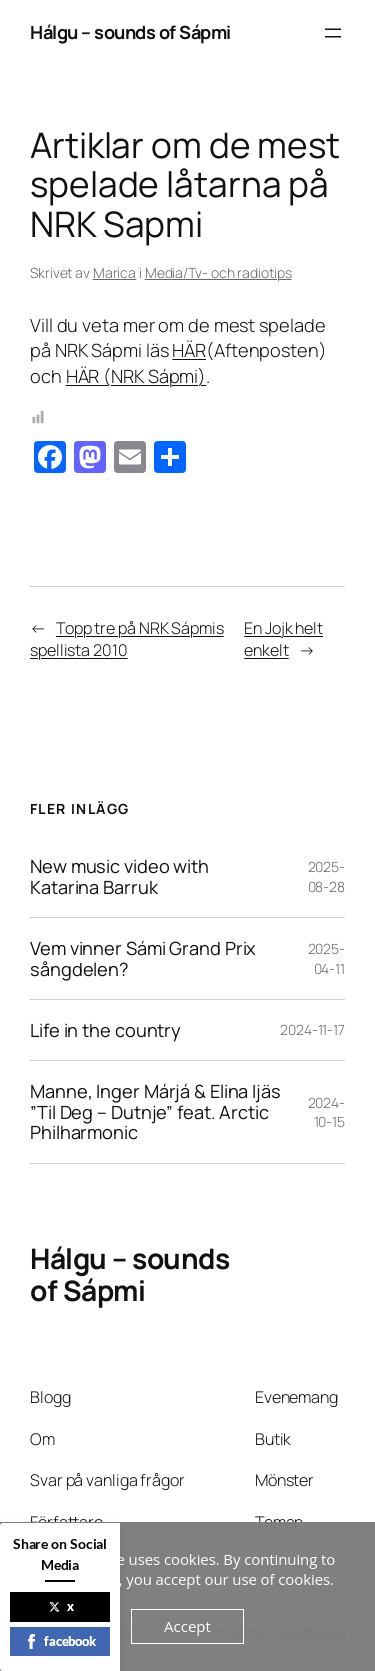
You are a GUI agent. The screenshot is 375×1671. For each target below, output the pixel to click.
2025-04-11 (327, 958)
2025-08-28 (327, 876)
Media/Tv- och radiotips (218, 272)
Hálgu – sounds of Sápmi (130, 32)
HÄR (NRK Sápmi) (136, 376)
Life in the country (105, 1030)
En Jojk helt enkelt (283, 639)
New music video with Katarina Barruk (119, 876)
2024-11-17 (312, 1029)
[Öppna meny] (333, 33)
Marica (114, 272)
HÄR (189, 350)
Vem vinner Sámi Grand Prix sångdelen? (143, 958)
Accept (187, 1626)
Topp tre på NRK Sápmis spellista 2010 (127, 639)
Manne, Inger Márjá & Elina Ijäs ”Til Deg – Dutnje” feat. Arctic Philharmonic (155, 1111)
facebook (60, 1641)
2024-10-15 (327, 1112)
